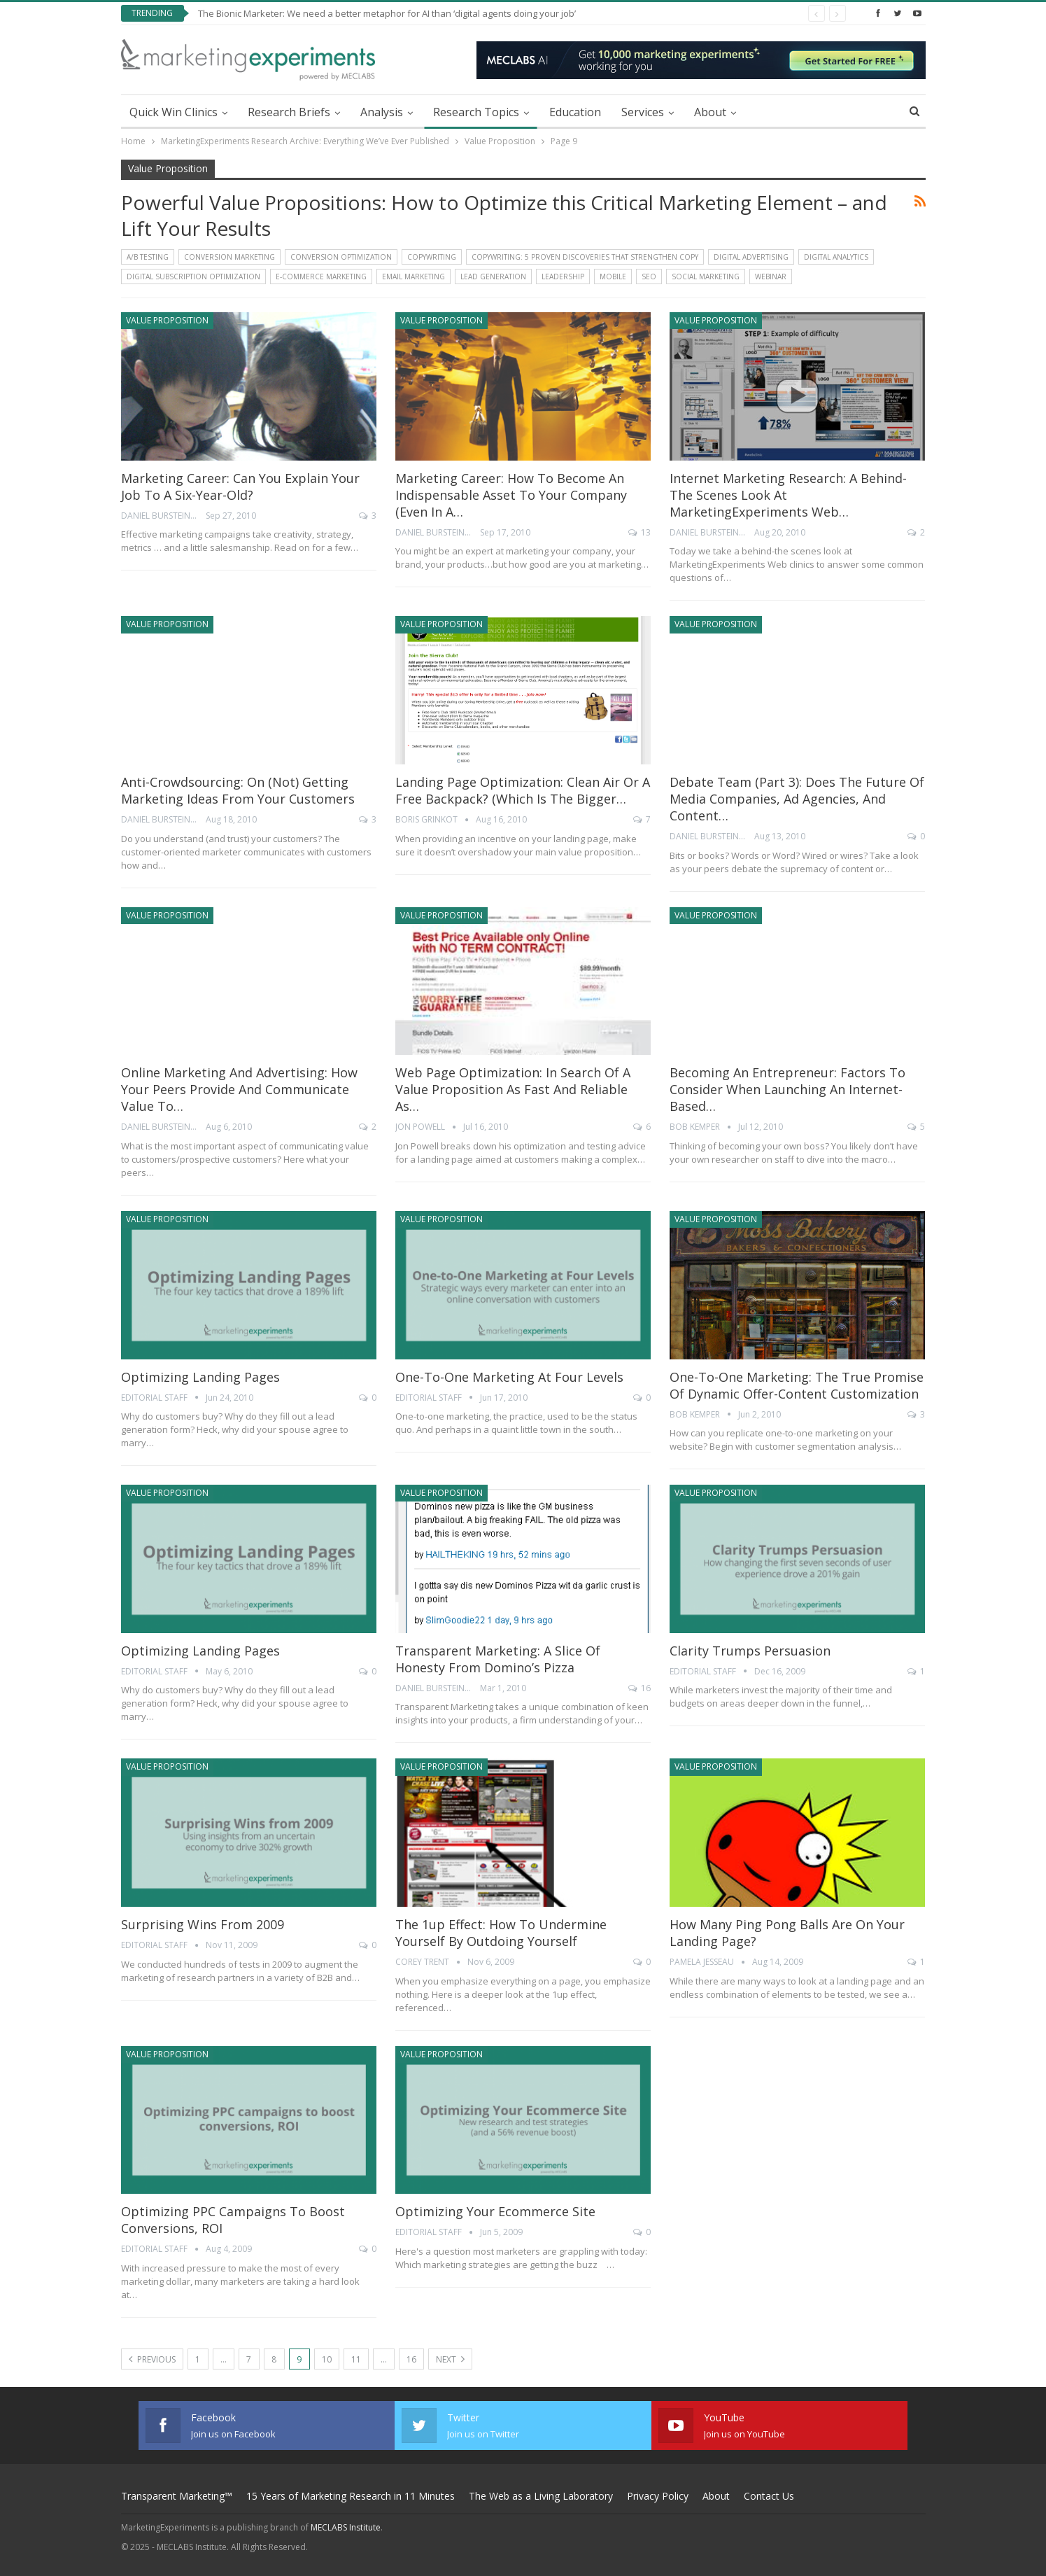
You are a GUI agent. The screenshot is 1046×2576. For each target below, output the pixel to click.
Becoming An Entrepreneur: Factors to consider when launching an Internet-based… (787, 1089)
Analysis (381, 112)
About (710, 112)
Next (450, 2359)
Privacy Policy (657, 2495)
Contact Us (769, 2495)
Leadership (563, 276)
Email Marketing (413, 276)
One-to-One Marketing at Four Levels (509, 1376)
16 (639, 1688)
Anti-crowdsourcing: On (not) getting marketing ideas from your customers (238, 790)
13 (639, 532)
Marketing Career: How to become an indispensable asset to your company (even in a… (511, 495)
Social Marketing (706, 276)
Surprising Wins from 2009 (202, 1924)
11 (356, 2359)
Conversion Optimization (341, 257)
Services (642, 112)
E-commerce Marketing (321, 276)
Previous (152, 2359)
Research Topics (476, 112)
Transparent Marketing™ (176, 2495)
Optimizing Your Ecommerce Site (495, 2211)
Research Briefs (289, 112)
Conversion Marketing (229, 257)
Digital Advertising (751, 257)
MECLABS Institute (346, 2527)
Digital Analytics (836, 257)
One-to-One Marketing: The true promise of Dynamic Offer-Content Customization (797, 1385)
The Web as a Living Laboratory (541, 2495)
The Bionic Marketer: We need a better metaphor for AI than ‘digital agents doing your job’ (387, 13)
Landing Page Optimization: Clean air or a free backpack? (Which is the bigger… (522, 790)
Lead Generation (493, 276)
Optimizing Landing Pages (200, 1376)
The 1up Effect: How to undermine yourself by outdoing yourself (501, 1932)
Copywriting (431, 257)
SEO (649, 276)
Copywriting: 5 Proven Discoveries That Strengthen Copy (585, 257)
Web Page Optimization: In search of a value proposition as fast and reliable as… (512, 1089)
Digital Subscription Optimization (193, 276)
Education (575, 112)
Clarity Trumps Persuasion (750, 1650)
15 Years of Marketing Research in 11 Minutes (350, 2495)
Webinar (770, 276)
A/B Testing (148, 257)
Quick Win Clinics (173, 112)
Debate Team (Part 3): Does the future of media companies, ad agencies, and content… (797, 799)
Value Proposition (167, 320)
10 (327, 2359)
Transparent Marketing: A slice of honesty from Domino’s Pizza (497, 1659)
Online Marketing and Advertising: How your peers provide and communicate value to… (239, 1089)
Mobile (613, 276)
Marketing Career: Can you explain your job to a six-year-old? (240, 486)
